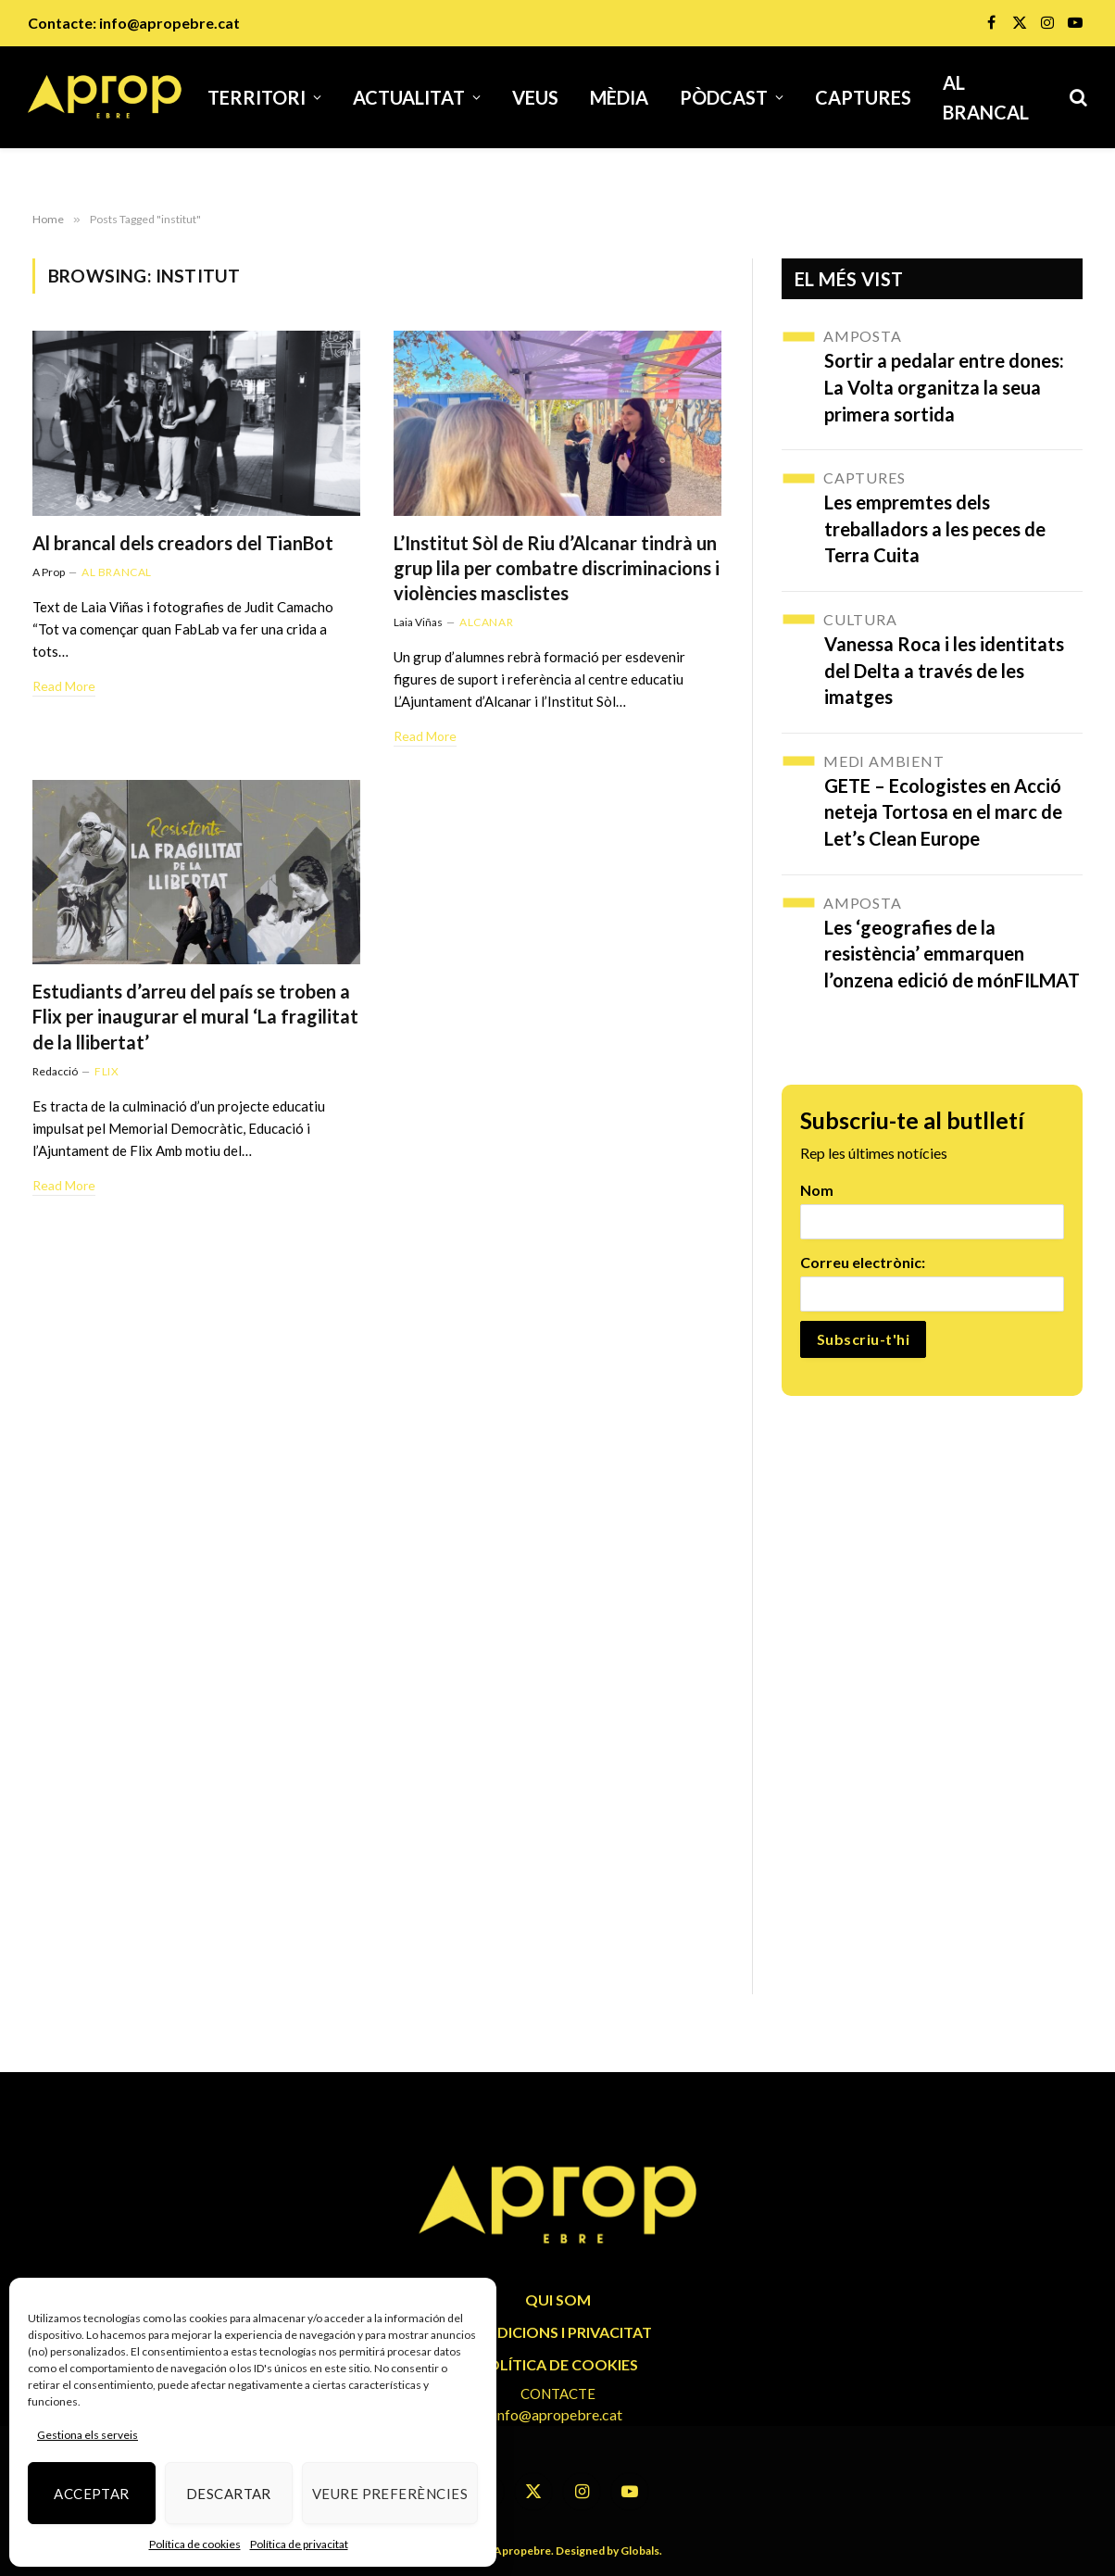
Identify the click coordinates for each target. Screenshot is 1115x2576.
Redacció (55, 1071)
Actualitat (409, 97)
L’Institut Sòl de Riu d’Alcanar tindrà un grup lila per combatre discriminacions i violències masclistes (557, 568)
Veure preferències (390, 2493)
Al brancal (986, 97)
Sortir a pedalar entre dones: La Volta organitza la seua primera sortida (944, 386)
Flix (106, 1071)
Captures (863, 97)
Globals (639, 2550)
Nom (816, 1190)
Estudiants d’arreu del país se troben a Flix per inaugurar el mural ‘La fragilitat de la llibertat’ (195, 1016)
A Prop (48, 572)
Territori (256, 97)
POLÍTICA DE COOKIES (558, 2364)
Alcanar (486, 622)
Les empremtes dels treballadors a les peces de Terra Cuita (935, 528)
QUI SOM (558, 2299)
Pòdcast (724, 97)
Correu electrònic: (862, 1262)
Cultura (860, 619)
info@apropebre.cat (169, 22)
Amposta (862, 336)
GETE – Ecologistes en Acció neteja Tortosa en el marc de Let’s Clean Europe (943, 811)
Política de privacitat (299, 2544)
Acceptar (92, 2493)
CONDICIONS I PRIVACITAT (557, 2332)
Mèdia (619, 97)
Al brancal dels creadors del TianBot (182, 543)
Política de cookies (195, 2544)
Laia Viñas (418, 622)
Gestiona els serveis (87, 2435)
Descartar (228, 2493)
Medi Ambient (884, 761)
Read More (63, 686)
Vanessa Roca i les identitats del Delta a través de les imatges (944, 670)
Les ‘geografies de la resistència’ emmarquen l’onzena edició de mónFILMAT (952, 953)
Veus (535, 97)
